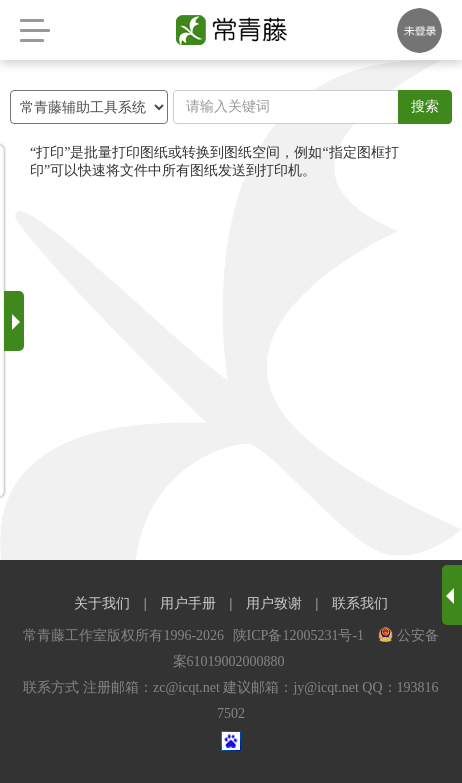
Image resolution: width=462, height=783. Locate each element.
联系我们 (360, 603)
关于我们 (102, 603)
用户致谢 (274, 603)
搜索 (425, 106)
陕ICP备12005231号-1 (300, 635)
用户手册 (188, 603)
